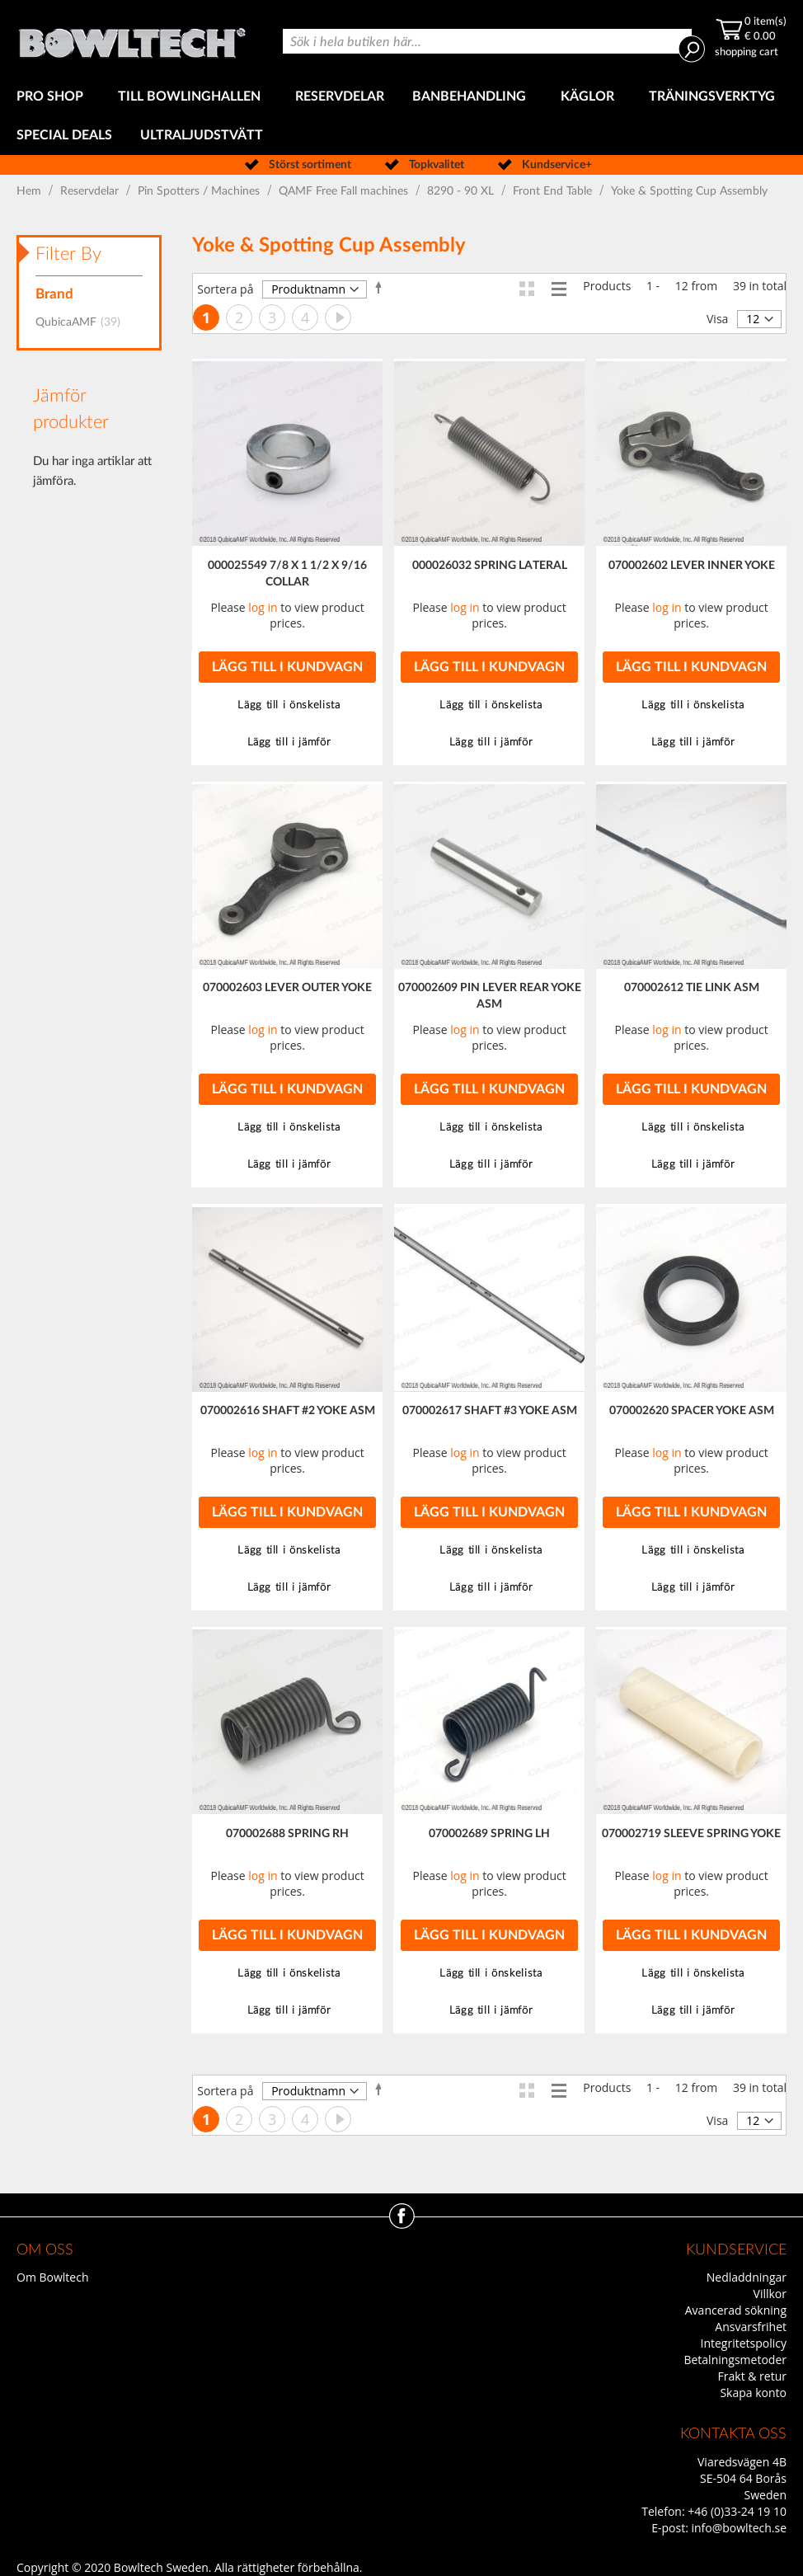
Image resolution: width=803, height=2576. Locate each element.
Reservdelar (91, 191)
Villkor (770, 2293)
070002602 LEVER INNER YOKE (691, 565)
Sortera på (225, 289)
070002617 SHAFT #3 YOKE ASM (489, 1411)
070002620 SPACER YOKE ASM (691, 1411)
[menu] (401, 116)
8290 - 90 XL (462, 191)
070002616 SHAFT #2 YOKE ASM (287, 1411)
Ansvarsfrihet (751, 2326)
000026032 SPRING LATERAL (489, 565)
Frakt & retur (752, 2376)
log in (262, 607)
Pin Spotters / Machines (200, 191)
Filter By (68, 254)
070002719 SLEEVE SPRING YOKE (691, 1834)
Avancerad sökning (736, 2310)
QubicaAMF (82, 322)
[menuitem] (53, 97)
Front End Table (554, 191)
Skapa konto (753, 2392)
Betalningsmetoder (735, 2359)
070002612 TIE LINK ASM (691, 988)
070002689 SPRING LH (489, 1834)
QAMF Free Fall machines (345, 191)
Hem (30, 191)
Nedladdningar (747, 2277)
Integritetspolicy (744, 2343)
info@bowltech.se (739, 2528)
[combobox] (488, 41)
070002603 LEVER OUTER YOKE (287, 988)
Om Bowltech (52, 2277)
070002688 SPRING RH (287, 1834)
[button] (287, 705)
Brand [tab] (54, 294)
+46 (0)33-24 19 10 (737, 2511)
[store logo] (131, 38)
